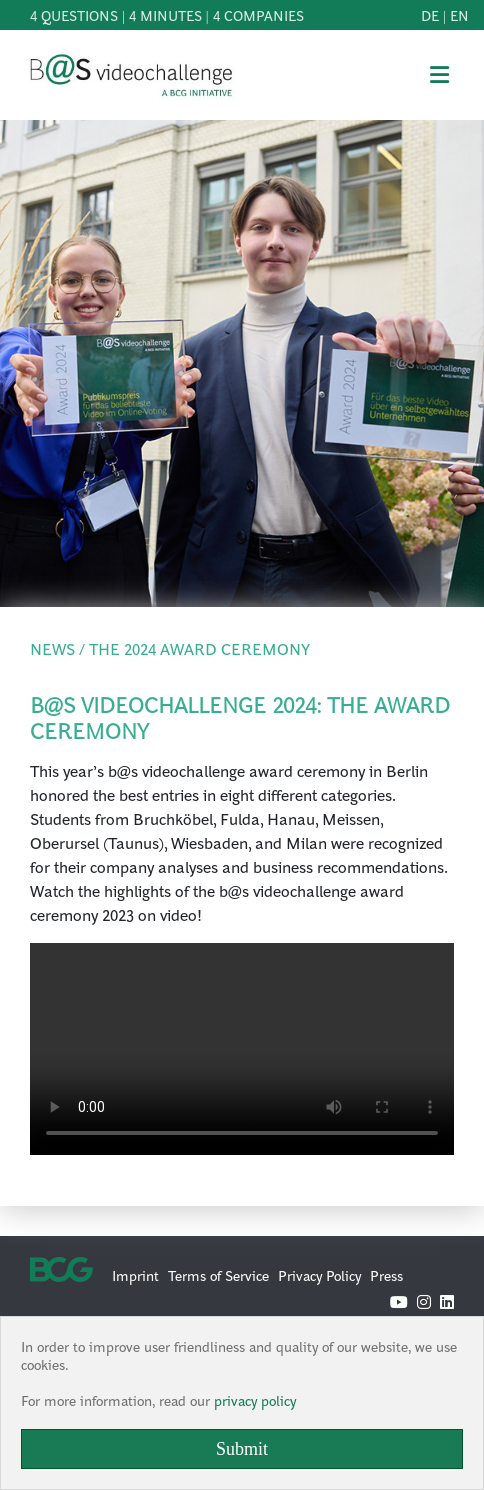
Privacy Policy (319, 1275)
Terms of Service (218, 1275)
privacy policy (255, 1400)
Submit (242, 1449)
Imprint (135, 1275)
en (459, 15)
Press (386, 1275)
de (430, 15)
